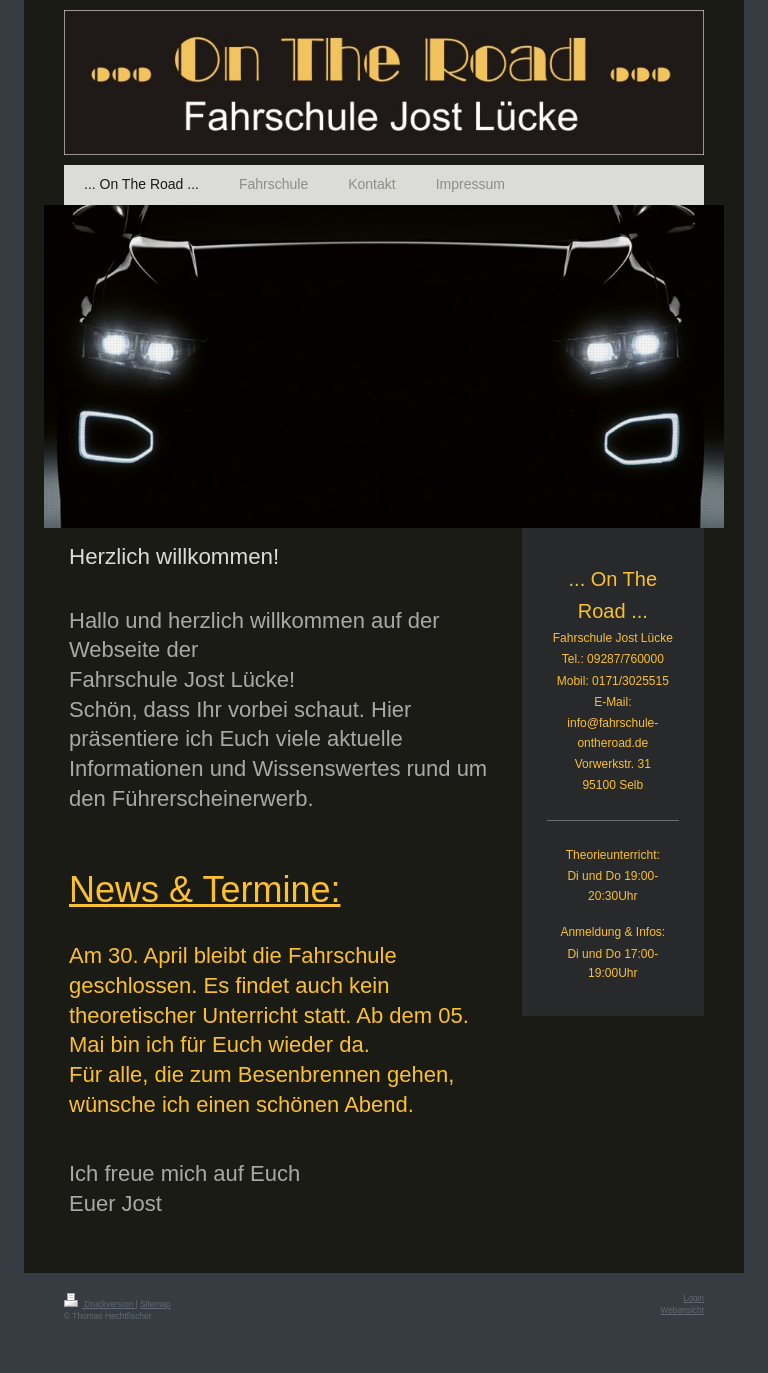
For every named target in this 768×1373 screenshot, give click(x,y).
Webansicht (682, 1310)
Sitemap (155, 1304)
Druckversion (100, 1304)
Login (694, 1298)
